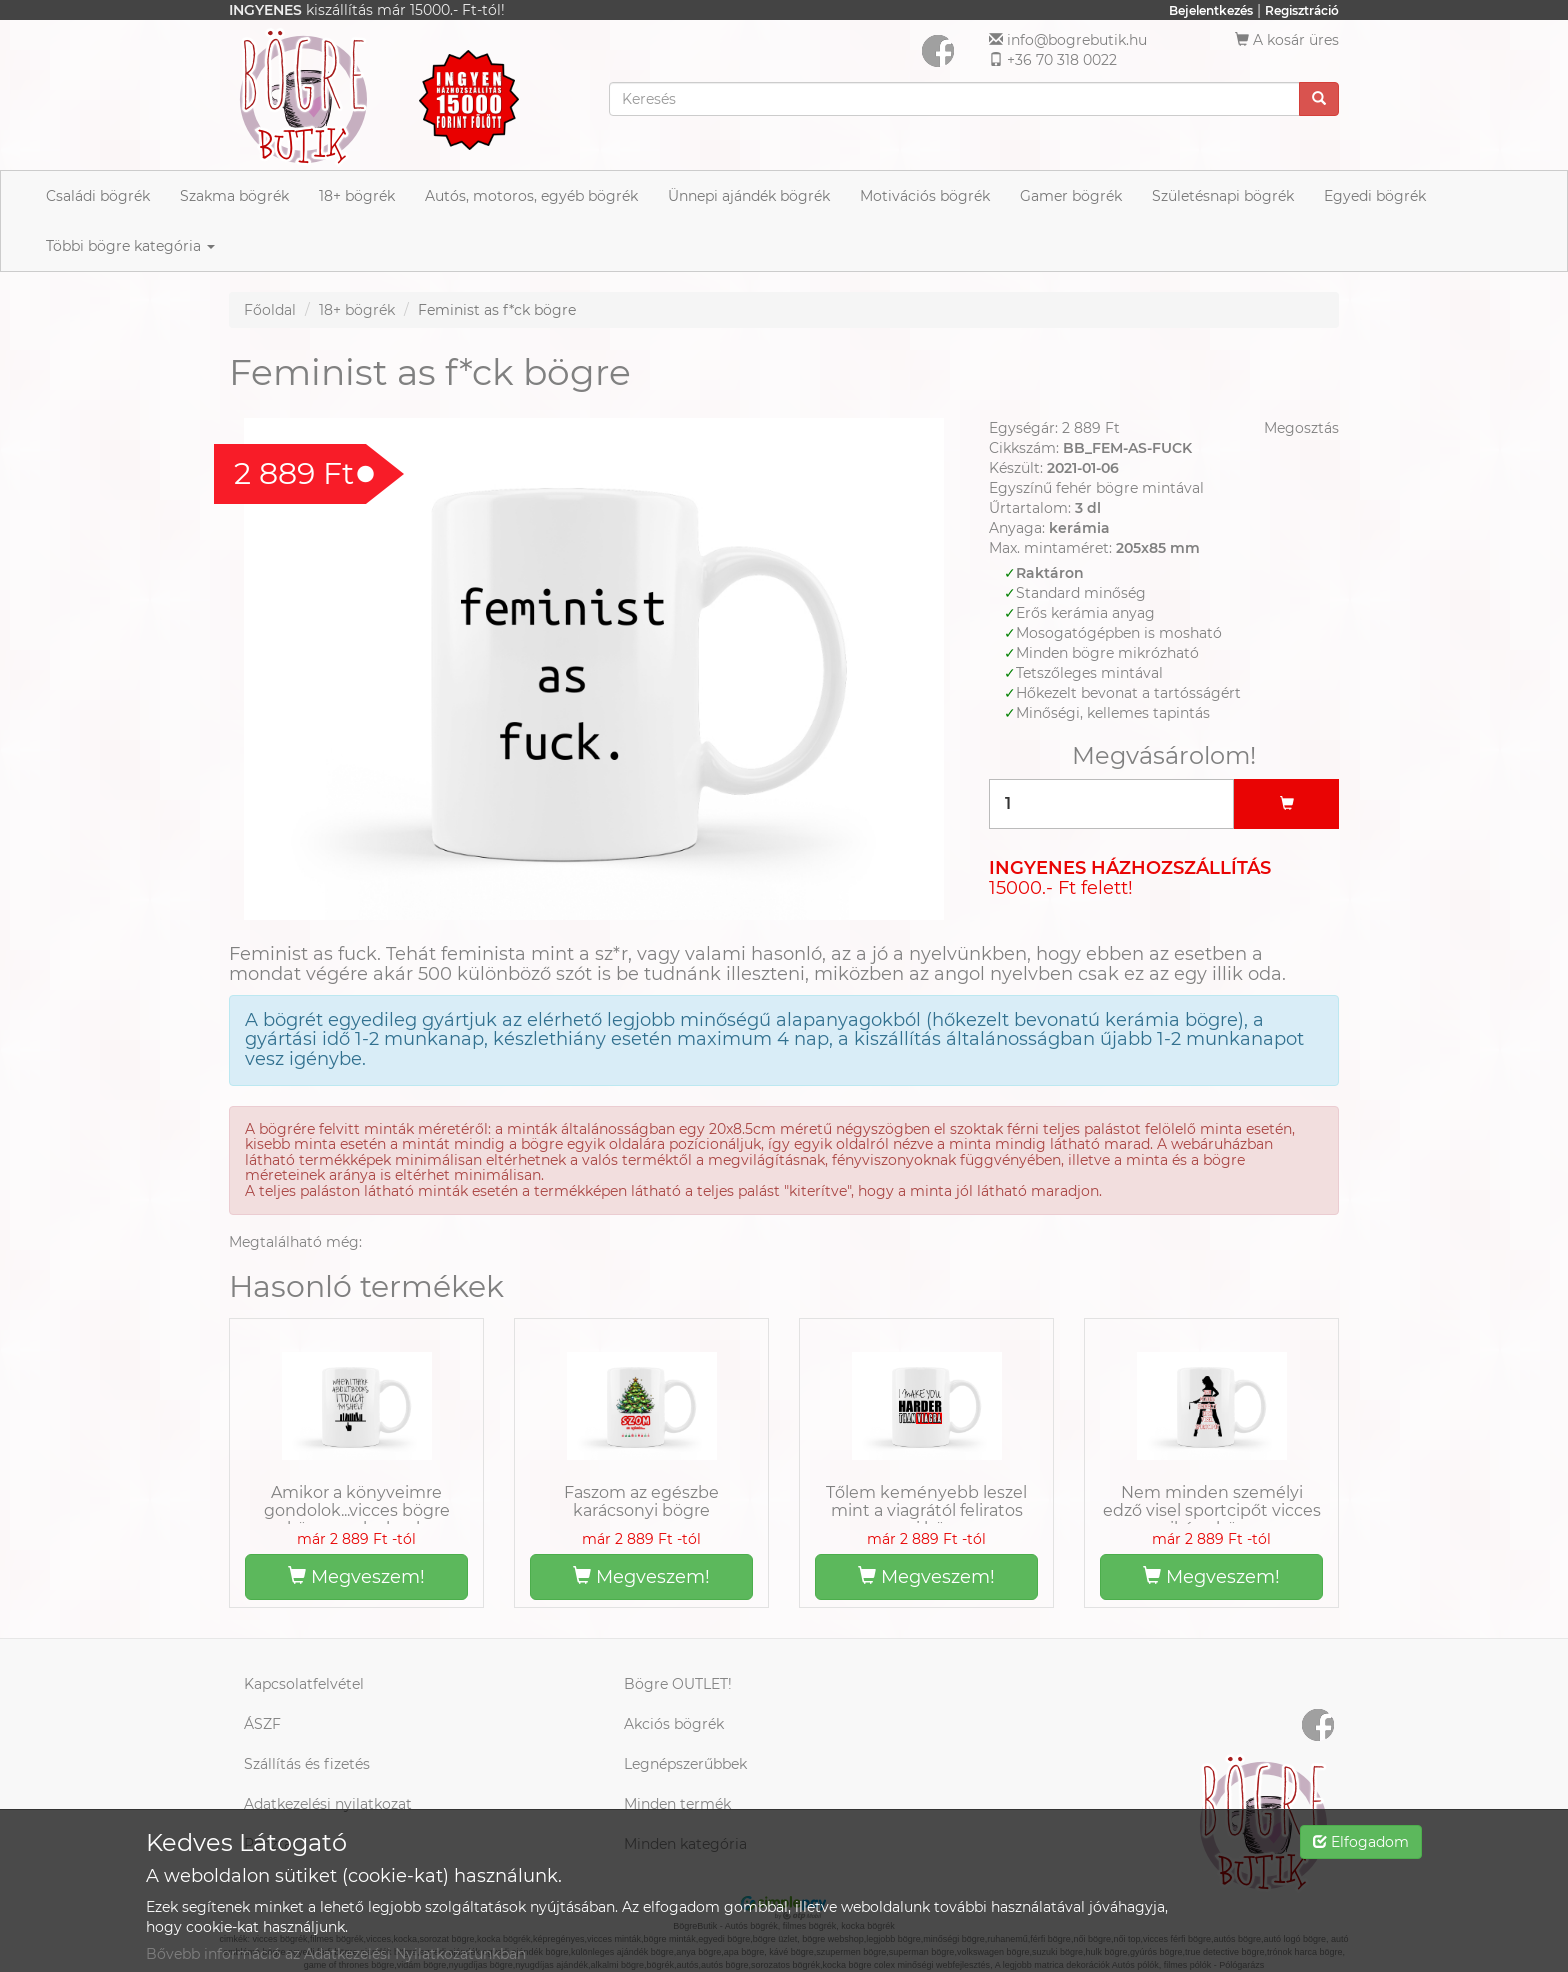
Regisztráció (1302, 10)
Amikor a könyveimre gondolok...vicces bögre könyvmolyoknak (357, 1510)
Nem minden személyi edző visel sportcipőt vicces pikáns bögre (1212, 1510)
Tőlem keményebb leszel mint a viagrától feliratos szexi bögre (926, 1510)
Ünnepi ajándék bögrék (749, 196)
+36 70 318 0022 (1062, 60)
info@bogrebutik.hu (1077, 40)
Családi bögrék (98, 196)
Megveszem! (356, 1577)
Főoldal (270, 310)
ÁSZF (262, 1724)
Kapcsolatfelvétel (304, 1684)
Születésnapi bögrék (1223, 196)
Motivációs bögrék (925, 196)
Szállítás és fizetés (307, 1764)
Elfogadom (1361, 1842)
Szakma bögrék (234, 196)
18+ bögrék (357, 196)
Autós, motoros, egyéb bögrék (531, 196)
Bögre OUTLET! (678, 1684)
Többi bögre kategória (130, 246)
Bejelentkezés (1211, 10)
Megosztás (1301, 428)
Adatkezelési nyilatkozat (328, 1804)
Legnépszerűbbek (685, 1764)
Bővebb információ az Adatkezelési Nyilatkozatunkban (336, 1954)
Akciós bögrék (674, 1724)
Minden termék (677, 1804)
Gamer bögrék (1071, 196)
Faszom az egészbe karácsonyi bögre (641, 1501)
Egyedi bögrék (1375, 196)
